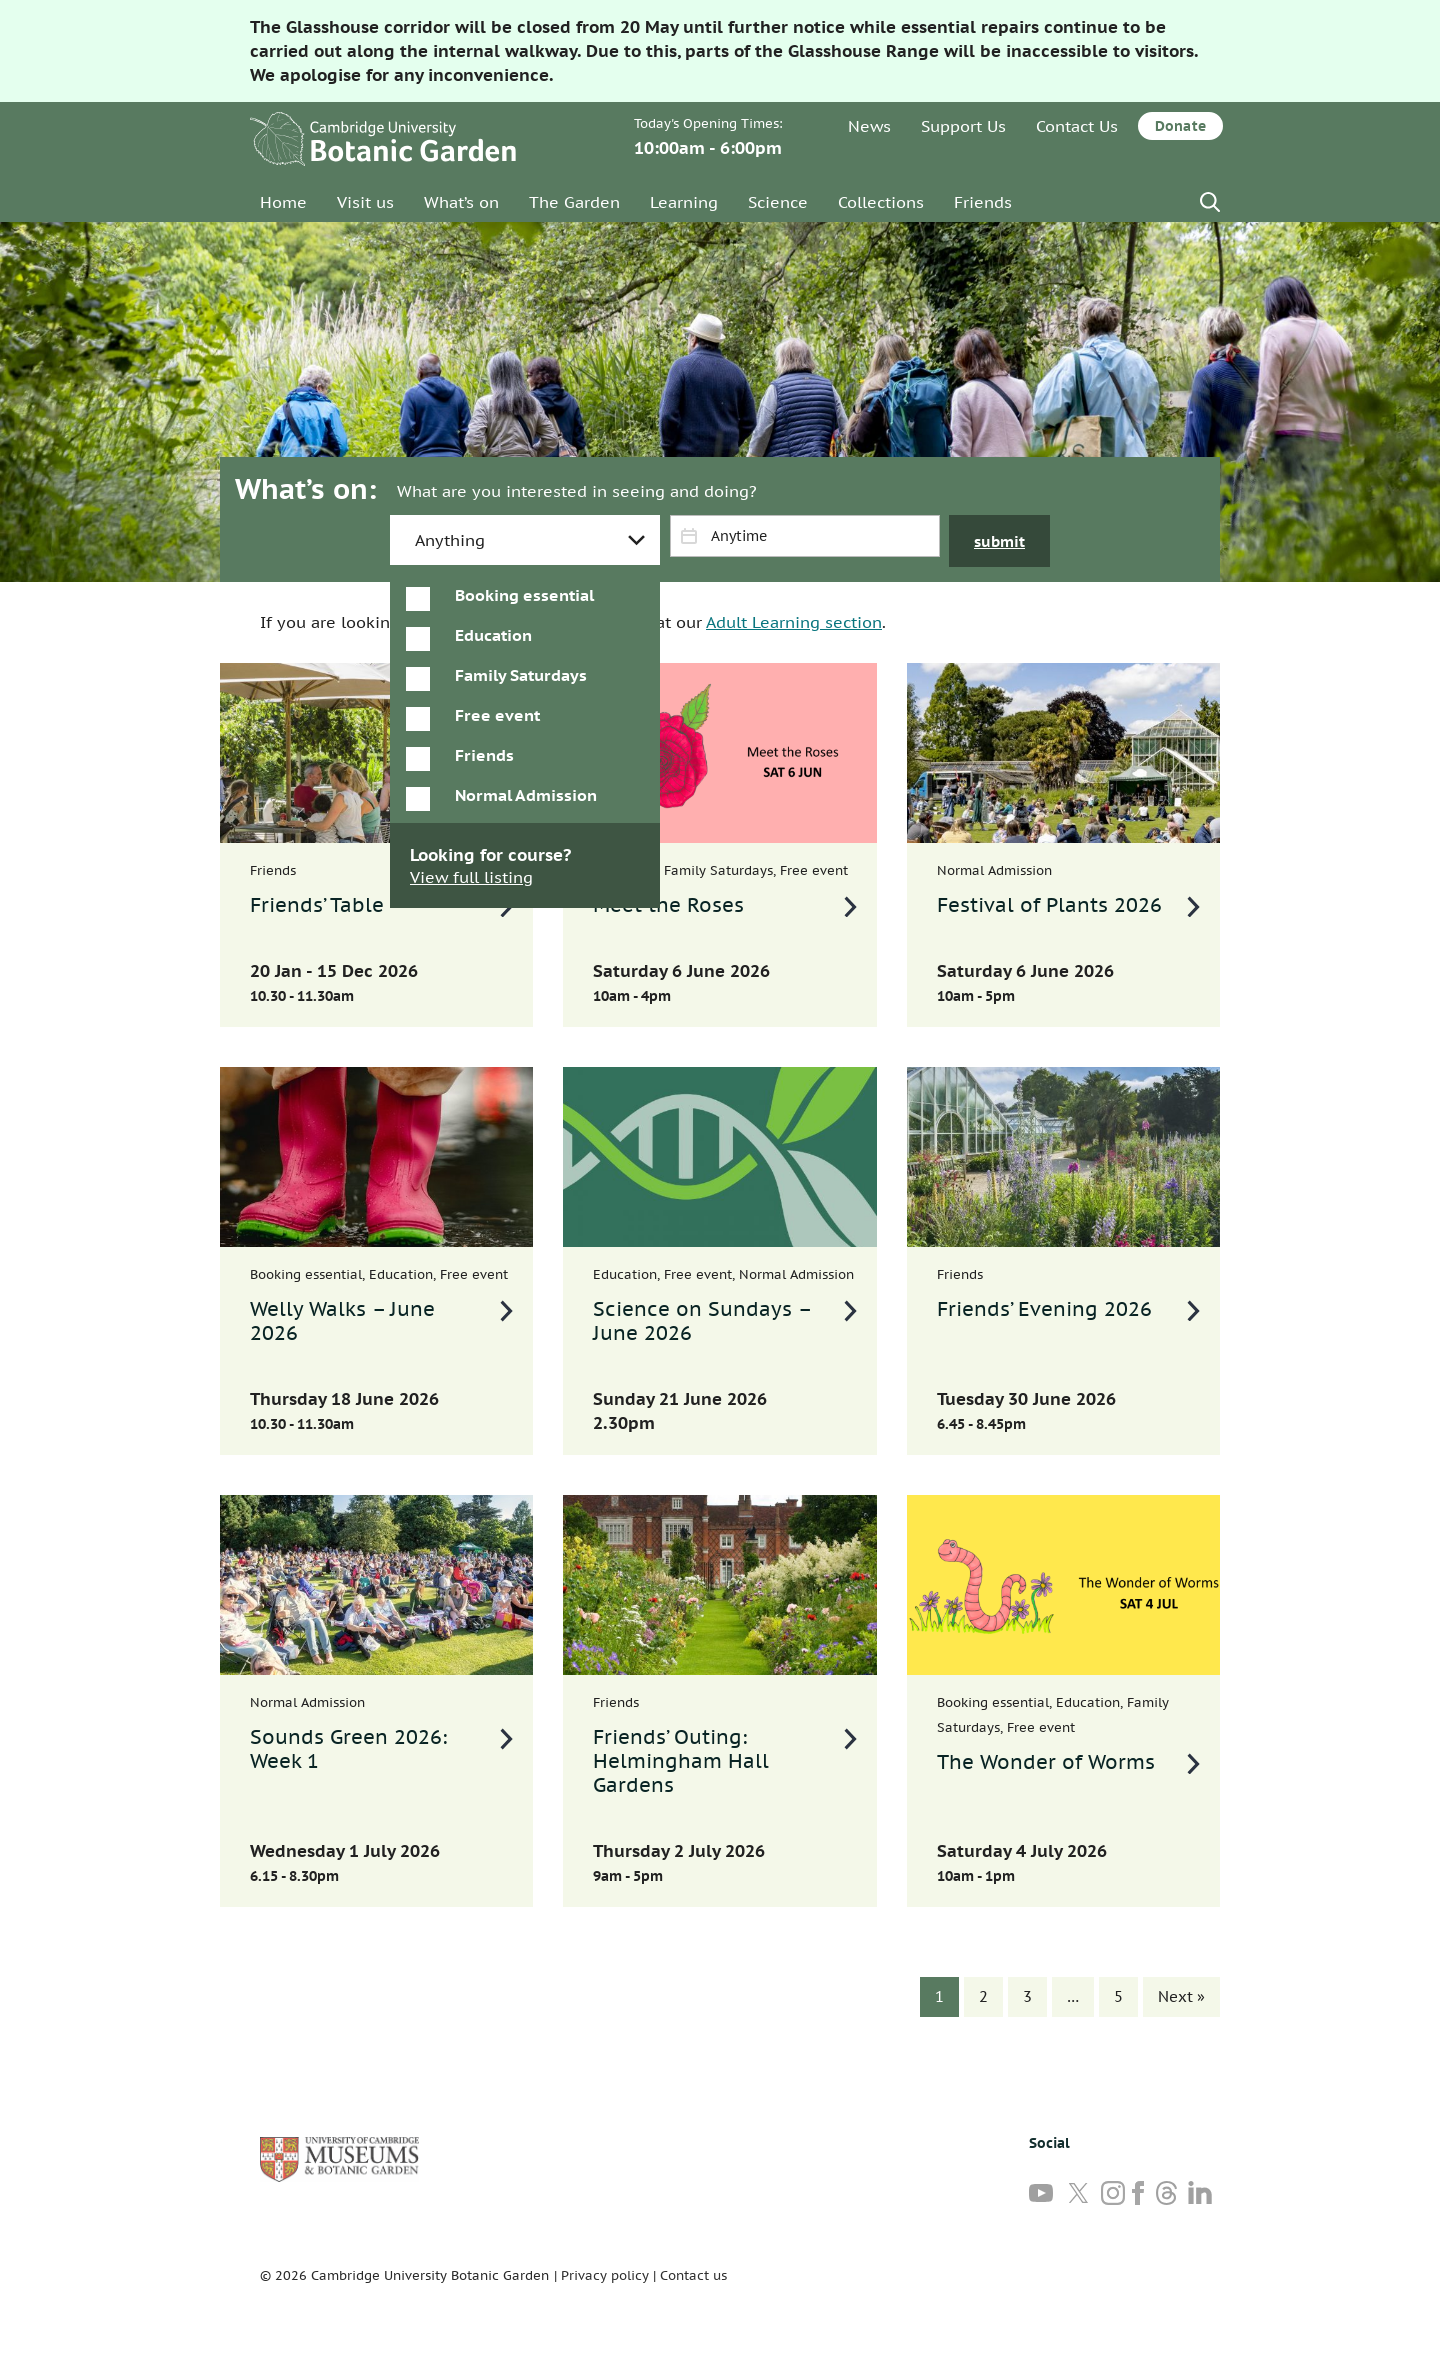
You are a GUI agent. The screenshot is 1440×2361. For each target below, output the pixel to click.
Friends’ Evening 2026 (1044, 1309)
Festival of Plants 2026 (1049, 905)
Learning (684, 202)
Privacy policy (605, 2275)
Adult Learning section (794, 622)
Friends (983, 202)
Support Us (963, 126)
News (869, 126)
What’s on (461, 202)
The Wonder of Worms (1046, 1762)
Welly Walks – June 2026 (342, 1321)
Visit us (365, 202)
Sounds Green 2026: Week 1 (348, 1749)
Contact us (693, 2275)
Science (778, 202)
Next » (1181, 1996)
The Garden (574, 202)
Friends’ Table (317, 905)
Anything (450, 540)
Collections (881, 202)
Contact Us (1077, 126)
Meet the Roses (668, 905)
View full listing (471, 877)
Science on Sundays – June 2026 (702, 1321)
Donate (1180, 126)
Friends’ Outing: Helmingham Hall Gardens (681, 1761)
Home (283, 202)
